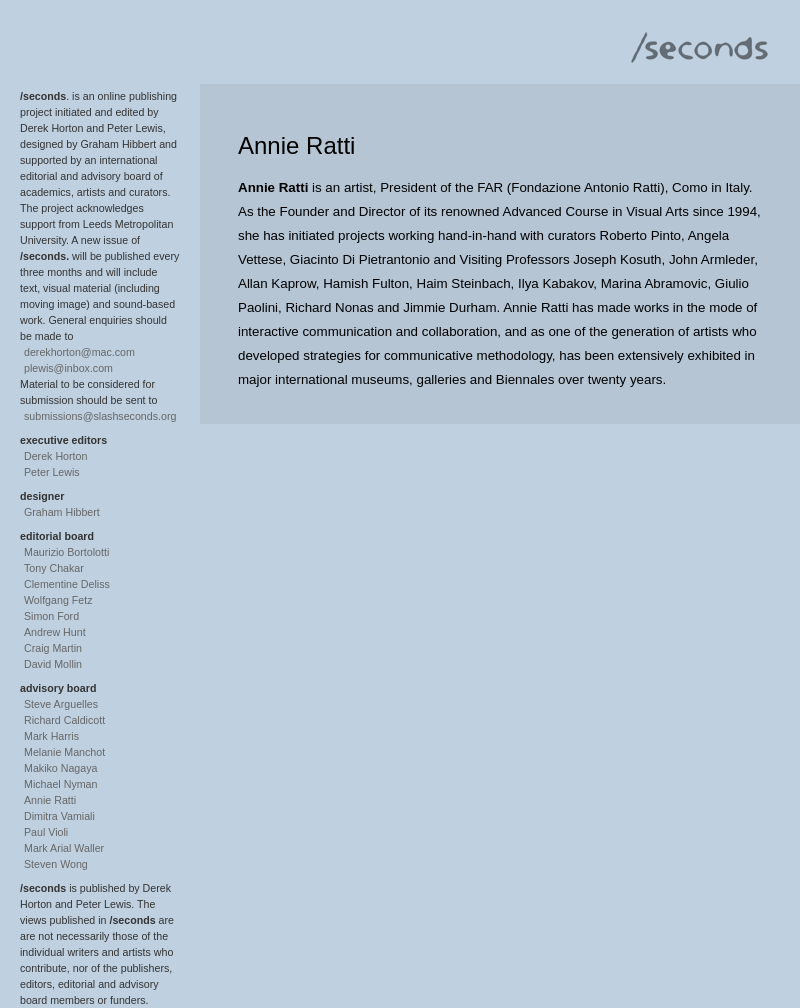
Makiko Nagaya (60, 768)
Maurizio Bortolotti (66, 552)
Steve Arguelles (61, 704)
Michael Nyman (60, 784)
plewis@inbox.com (68, 368)
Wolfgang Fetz (58, 600)
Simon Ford (51, 616)
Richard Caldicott (64, 720)
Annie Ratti (50, 800)
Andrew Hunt (55, 632)
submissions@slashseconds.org (100, 416)
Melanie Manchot (64, 752)
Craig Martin (53, 648)
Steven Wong (56, 864)
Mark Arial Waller (64, 848)
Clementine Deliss (67, 584)
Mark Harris (51, 736)
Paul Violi (46, 832)
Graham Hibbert (62, 512)
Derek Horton (55, 456)
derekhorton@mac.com (79, 352)
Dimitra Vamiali (59, 816)
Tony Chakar (54, 568)
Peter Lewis (52, 472)
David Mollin (53, 664)
